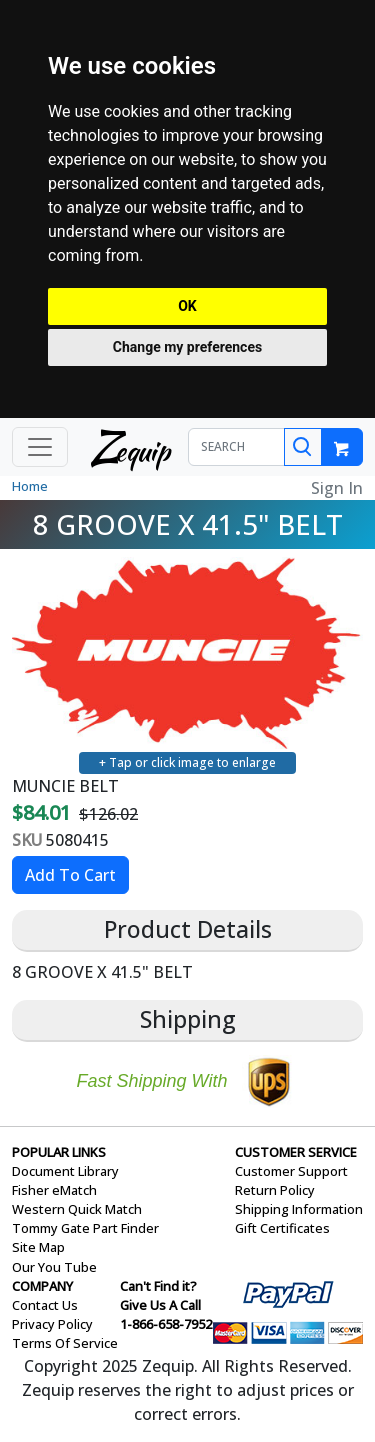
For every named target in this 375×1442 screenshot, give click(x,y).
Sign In (337, 488)
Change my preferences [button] (187, 347)
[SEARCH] (237, 447)
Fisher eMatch (54, 1190)
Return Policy (275, 1190)
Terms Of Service (65, 1343)
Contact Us (45, 1305)
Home (30, 486)
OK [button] (187, 306)
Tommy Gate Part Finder (85, 1228)
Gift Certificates (282, 1228)
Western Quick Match (77, 1209)
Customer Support (291, 1171)
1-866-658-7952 (166, 1324)
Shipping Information (299, 1209)
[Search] (303, 447)
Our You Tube (54, 1267)
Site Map (38, 1247)
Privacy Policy (52, 1324)
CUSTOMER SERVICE (296, 1152)
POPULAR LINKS (59, 1152)
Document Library (65, 1171)
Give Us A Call (160, 1305)
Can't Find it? (158, 1286)
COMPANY (42, 1286)
